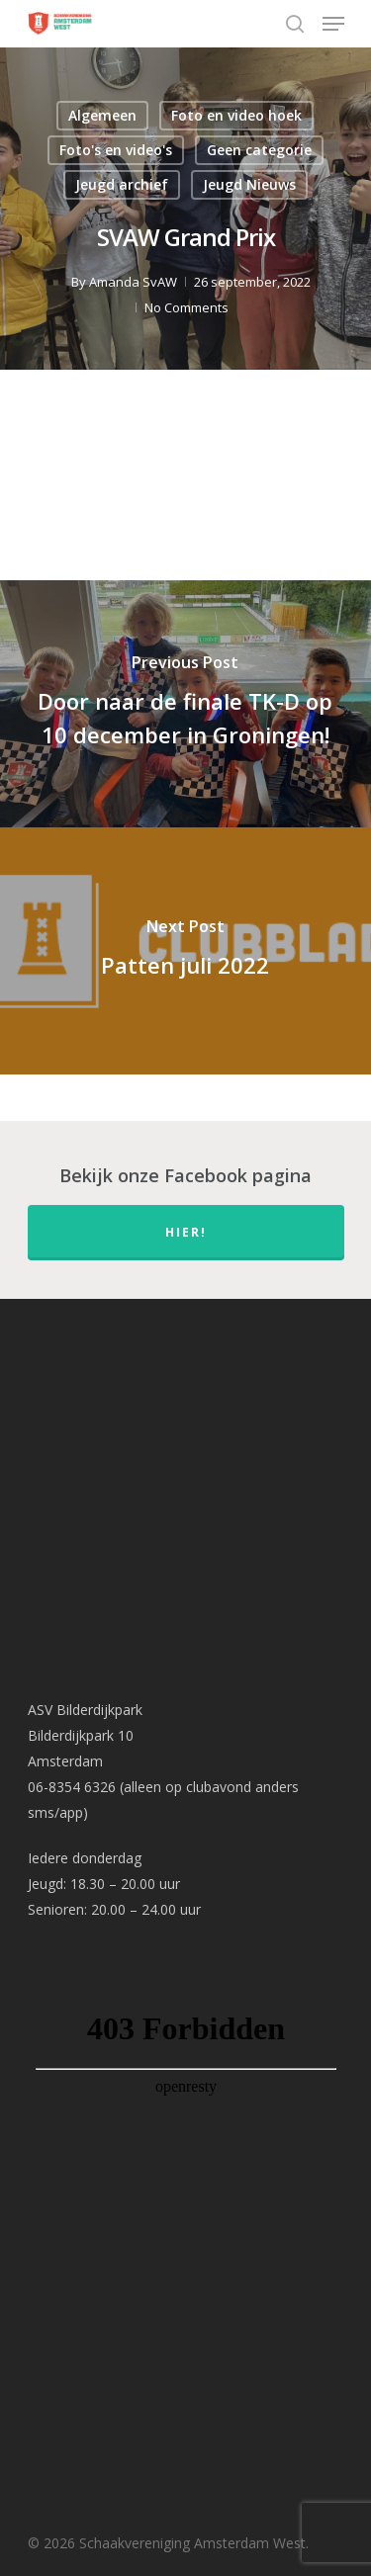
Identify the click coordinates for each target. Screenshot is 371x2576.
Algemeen (102, 115)
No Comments (186, 307)
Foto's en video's (115, 149)
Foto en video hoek (236, 115)
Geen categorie (259, 149)
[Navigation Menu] (333, 24)
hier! (186, 1232)
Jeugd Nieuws (249, 184)
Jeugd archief (121, 184)
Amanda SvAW (133, 282)
